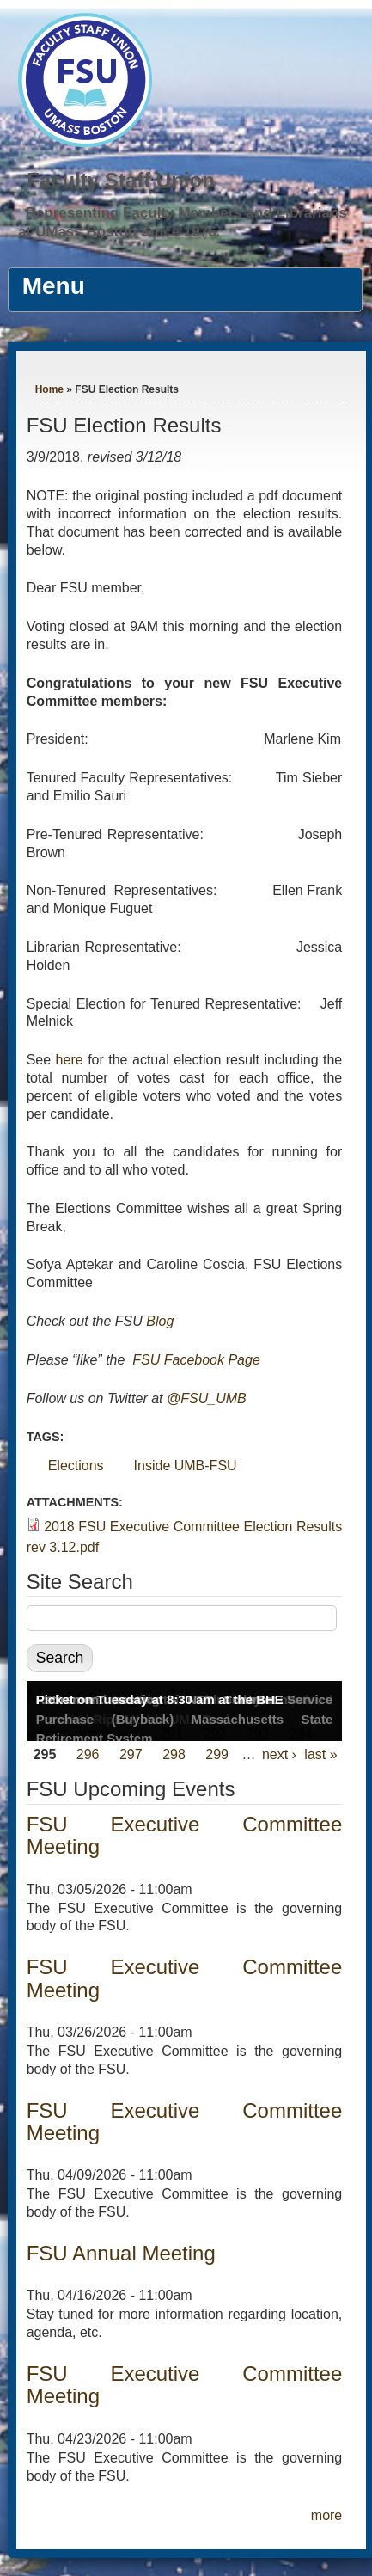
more (326, 2515)
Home (49, 389)
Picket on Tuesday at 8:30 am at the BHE (160, 1699)
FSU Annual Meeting (121, 2253)
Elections (76, 1465)
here (69, 1059)
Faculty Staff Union (121, 180)
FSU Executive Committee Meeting (185, 1835)
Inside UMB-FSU (185, 1465)
